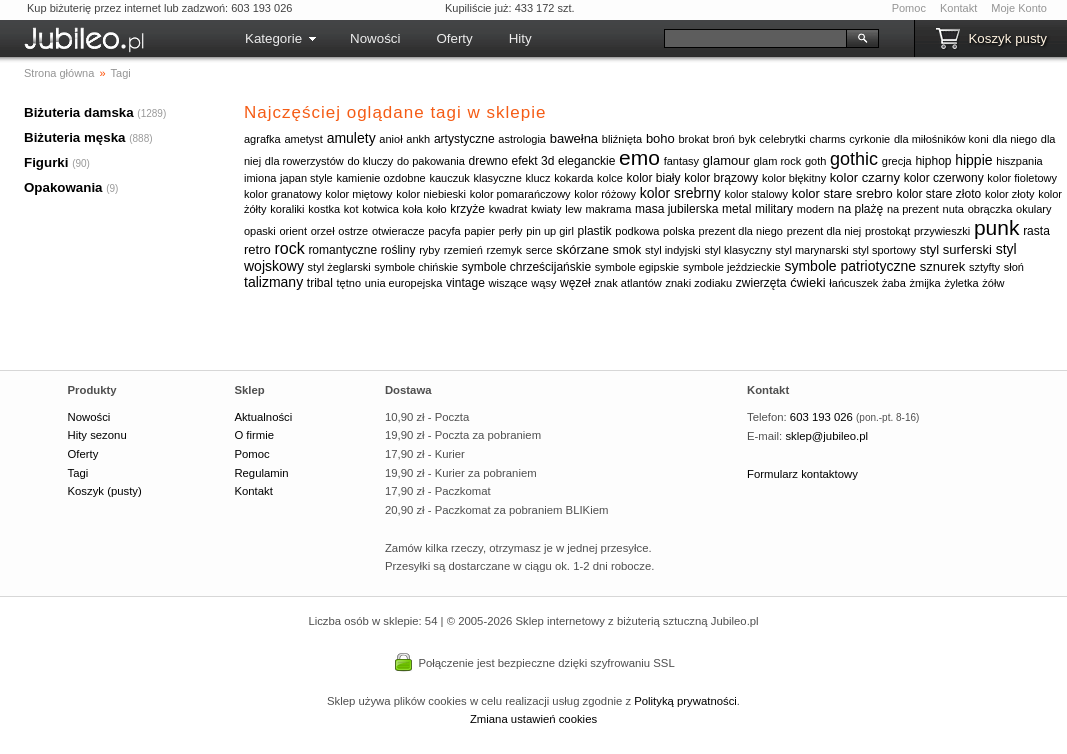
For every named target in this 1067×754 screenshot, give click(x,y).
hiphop (933, 161)
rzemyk (503, 250)
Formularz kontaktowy (802, 474)
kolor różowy (605, 194)
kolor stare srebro (842, 193)
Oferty (454, 38)
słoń (1014, 267)
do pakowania (431, 161)
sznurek (943, 266)
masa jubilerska (676, 209)
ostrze (353, 231)
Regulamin (261, 473)
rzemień (463, 250)
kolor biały (653, 178)
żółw (993, 283)
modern (815, 209)
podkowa (637, 231)
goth (815, 161)
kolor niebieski (431, 194)
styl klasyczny (737, 250)
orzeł (323, 231)
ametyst (303, 139)
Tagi (78, 473)
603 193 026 (821, 417)
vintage (465, 283)
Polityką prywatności (685, 701)
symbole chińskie (416, 267)
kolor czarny (865, 177)
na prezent (913, 209)
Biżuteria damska (79, 112)
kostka (324, 209)
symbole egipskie (637, 267)
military (774, 209)
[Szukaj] (755, 38)
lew (573, 209)
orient (294, 231)
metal (736, 209)
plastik (595, 231)
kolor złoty (1010, 194)
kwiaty (546, 209)
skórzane (582, 249)
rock (289, 248)
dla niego (1014, 139)
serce (539, 250)
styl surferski (956, 249)
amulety (351, 138)
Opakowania (63, 187)
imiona (260, 178)
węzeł (575, 283)
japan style (306, 178)
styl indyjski (673, 250)
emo (639, 157)
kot (351, 209)
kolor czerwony (944, 178)
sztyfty (984, 267)
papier (479, 231)
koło (436, 209)
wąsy (543, 283)
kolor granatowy (283, 194)
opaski (260, 231)
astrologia (522, 139)
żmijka (925, 283)
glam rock (778, 161)
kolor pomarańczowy (520, 194)
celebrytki (782, 139)
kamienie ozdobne (380, 178)
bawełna (574, 138)
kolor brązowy (721, 178)
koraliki (287, 209)
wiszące (508, 283)
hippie (973, 160)
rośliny (398, 250)
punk (997, 227)
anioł (390, 139)
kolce (610, 178)
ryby (429, 250)
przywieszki (942, 231)
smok (627, 250)
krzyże (467, 209)
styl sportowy (884, 250)
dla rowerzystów (304, 161)
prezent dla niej (824, 231)
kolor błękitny (794, 178)
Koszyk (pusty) (105, 491)
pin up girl (550, 231)
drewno (488, 161)
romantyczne (342, 250)
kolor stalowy (756, 194)
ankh (418, 139)
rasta (1036, 231)
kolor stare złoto (939, 194)
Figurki (46, 162)
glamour (726, 160)
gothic (854, 159)
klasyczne (497, 178)
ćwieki (807, 282)
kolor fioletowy (1022, 178)
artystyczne (464, 139)
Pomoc (909, 8)
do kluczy (370, 161)
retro (257, 249)
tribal (320, 283)
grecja (897, 161)
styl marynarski (811, 250)
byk (747, 139)
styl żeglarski (339, 267)
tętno (349, 283)
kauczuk (449, 178)
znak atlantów (628, 283)
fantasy (681, 161)
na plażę (860, 209)
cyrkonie (869, 139)
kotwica (380, 209)
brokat (694, 139)
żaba (894, 283)
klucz (537, 178)
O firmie (254, 435)
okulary (1033, 209)
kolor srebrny (680, 193)
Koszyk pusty (1007, 38)
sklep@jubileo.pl (826, 436)
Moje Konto (1019, 8)
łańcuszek (853, 283)
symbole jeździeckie (732, 267)
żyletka (961, 283)
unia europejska (404, 283)
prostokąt (887, 231)
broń (724, 139)
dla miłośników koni (941, 139)
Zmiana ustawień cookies (533, 719)
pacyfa (444, 231)
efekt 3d (533, 161)
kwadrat (508, 209)
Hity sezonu (97, 435)
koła (413, 209)
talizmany (273, 282)
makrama (608, 209)
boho (660, 138)
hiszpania (1019, 161)
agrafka (262, 139)
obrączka (990, 209)
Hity (520, 38)
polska (679, 231)
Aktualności (263, 417)
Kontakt (958, 8)
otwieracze (398, 231)
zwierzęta (761, 283)
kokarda (573, 178)
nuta (953, 209)
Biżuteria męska (75, 137)
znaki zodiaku (698, 283)
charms (828, 139)
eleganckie (586, 161)
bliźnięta (622, 139)
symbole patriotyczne (850, 266)
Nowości (375, 38)
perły (511, 231)
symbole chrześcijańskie (526, 267)
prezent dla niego (741, 231)
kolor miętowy (358, 194)
